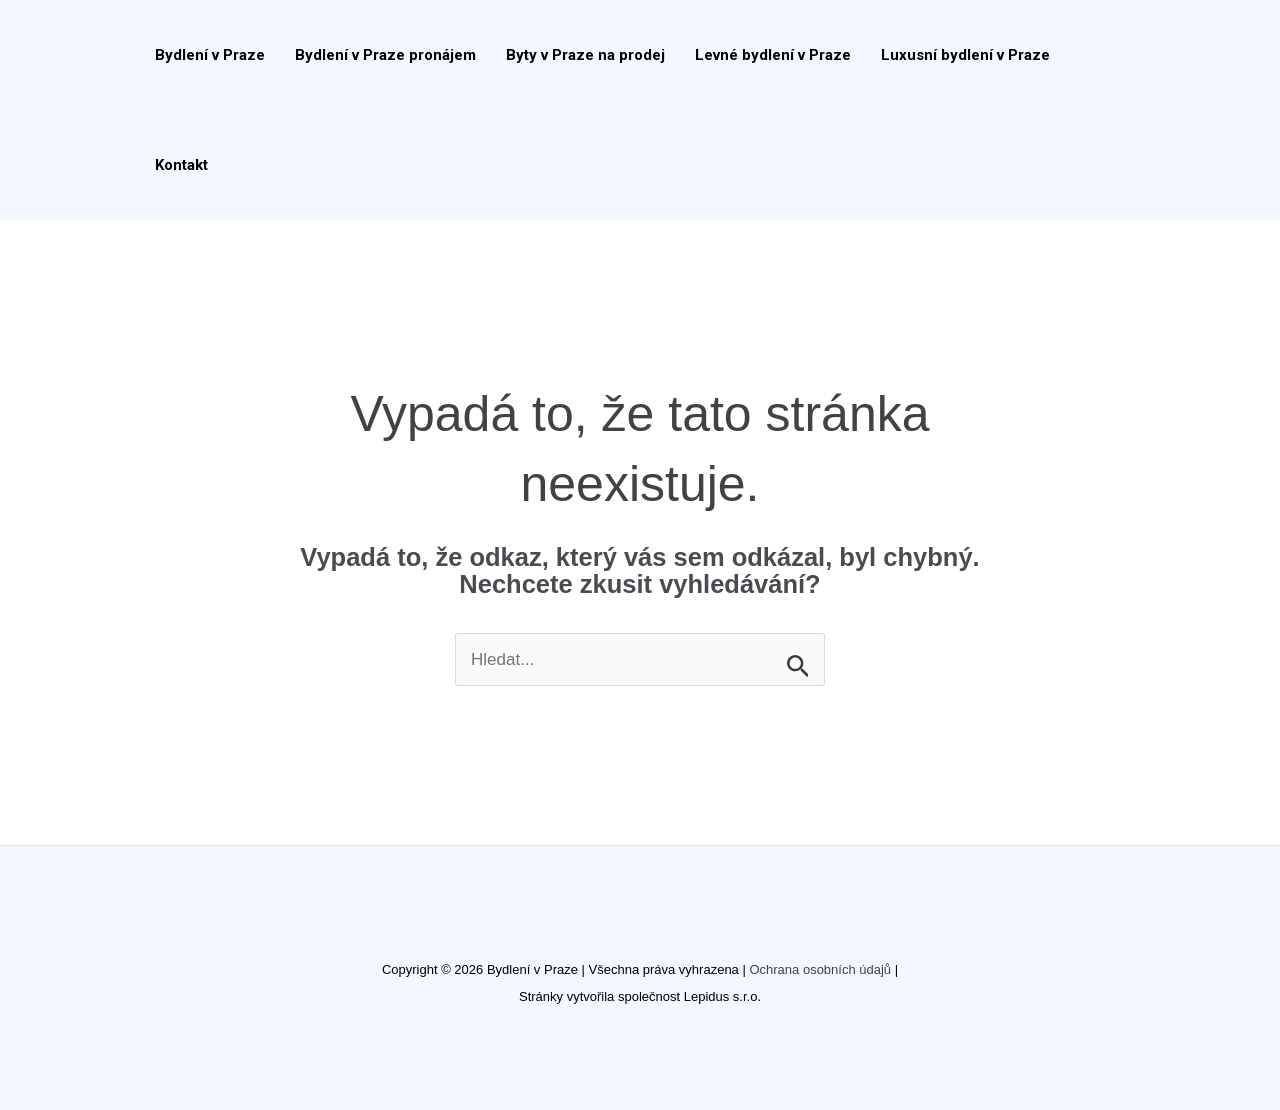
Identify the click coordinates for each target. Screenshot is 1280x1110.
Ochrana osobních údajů (820, 969)
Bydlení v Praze (210, 55)
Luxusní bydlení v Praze (965, 55)
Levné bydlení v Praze (773, 55)
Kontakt (181, 165)
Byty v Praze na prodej (585, 55)
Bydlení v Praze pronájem (385, 55)
